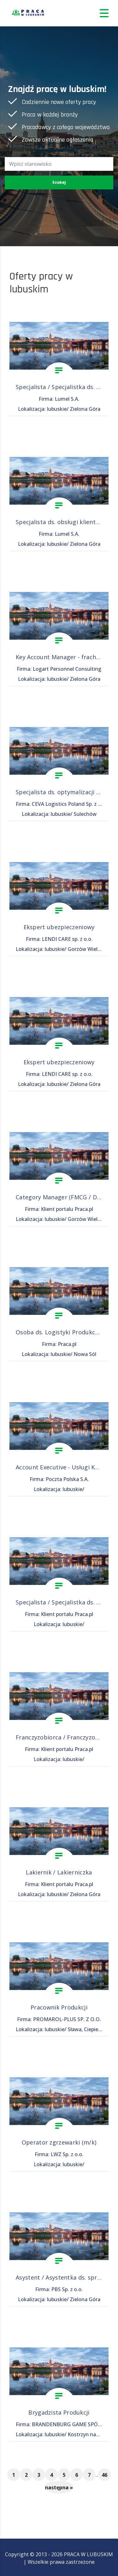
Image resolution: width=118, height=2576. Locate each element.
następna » (59, 2487)
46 (104, 2474)
